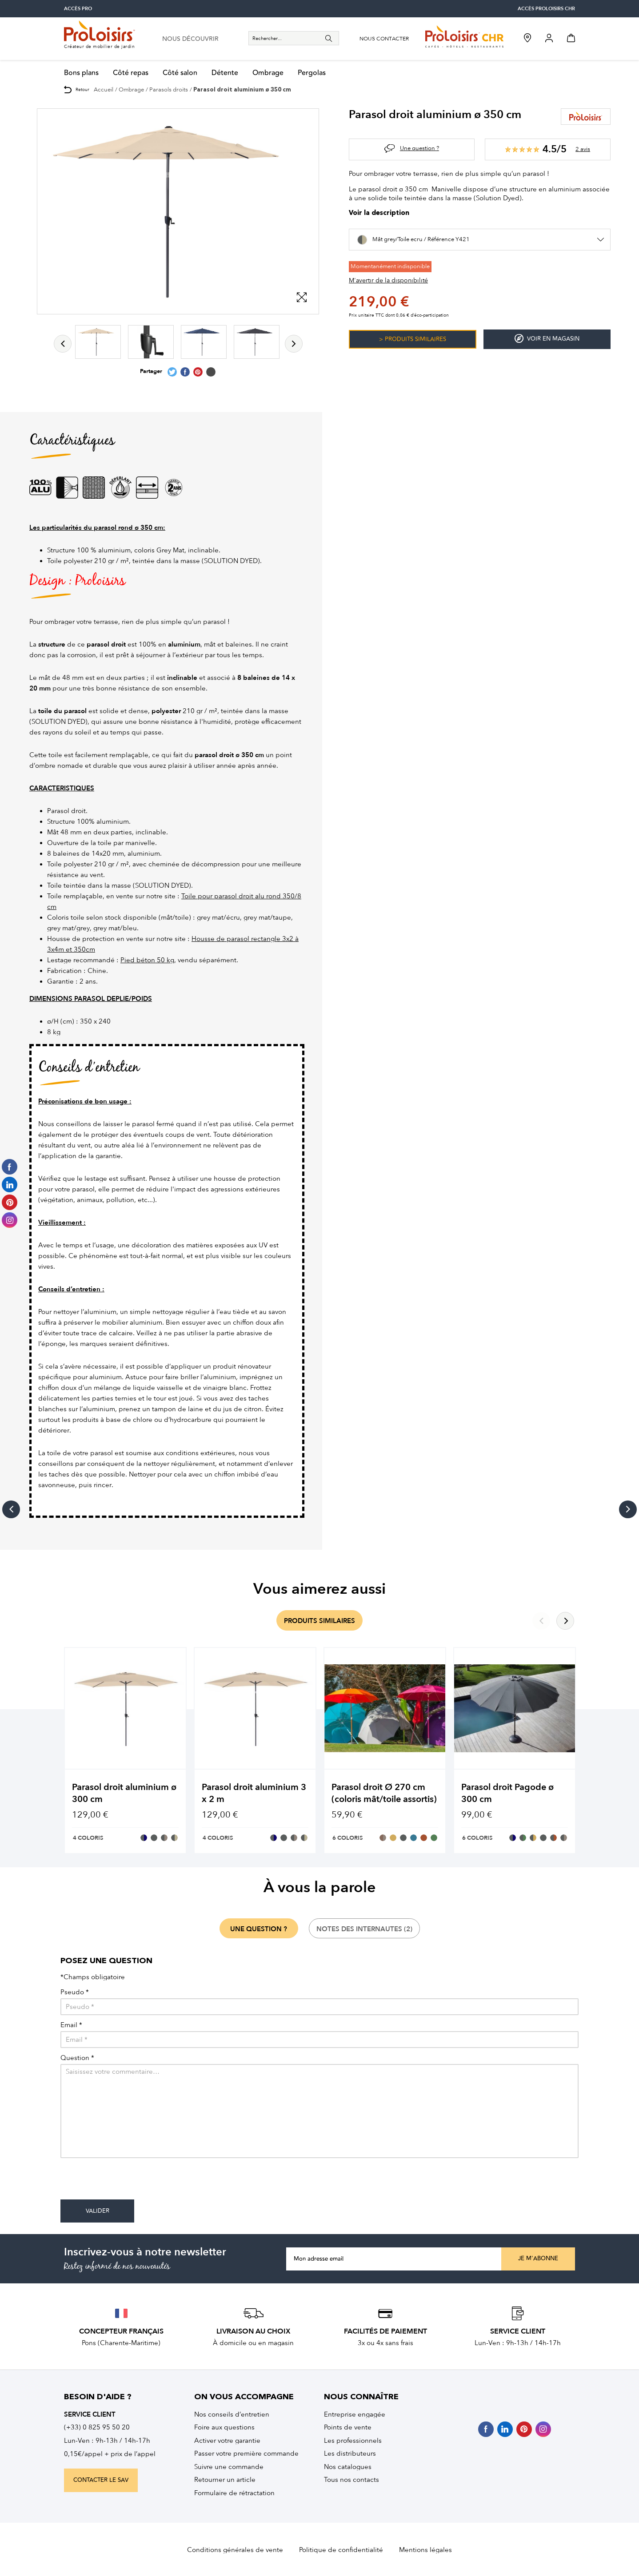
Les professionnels (353, 2441)
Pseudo (74, 1992)
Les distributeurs (350, 2453)
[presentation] (128, 2182)
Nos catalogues (347, 2467)
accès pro (78, 8)
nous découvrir (190, 39)
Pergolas (312, 73)
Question (77, 2058)
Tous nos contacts (351, 2480)
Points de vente (347, 2427)
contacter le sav (100, 2480)
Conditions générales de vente (235, 2550)
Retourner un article (225, 2480)
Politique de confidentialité (341, 2550)
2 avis (582, 149)
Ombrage (268, 73)
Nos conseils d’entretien (231, 2414)
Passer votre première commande (246, 2453)
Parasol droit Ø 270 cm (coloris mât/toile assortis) (384, 1793)
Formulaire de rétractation (234, 2493)
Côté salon (180, 73)
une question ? (258, 1929)
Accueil (103, 89)
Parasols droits (168, 89)
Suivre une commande (229, 2467)
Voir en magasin (547, 338)
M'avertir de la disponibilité (388, 280)
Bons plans (81, 73)
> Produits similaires (412, 339)
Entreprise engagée (354, 2414)
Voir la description (379, 213)
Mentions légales (425, 2550)
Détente (225, 73)
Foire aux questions (224, 2427)
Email (71, 2025)
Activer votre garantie (227, 2441)
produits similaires (319, 1620)
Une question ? (419, 148)
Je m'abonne (538, 2258)
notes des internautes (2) (364, 1929)
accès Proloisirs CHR (546, 8)
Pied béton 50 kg (147, 960)
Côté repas (130, 73)
